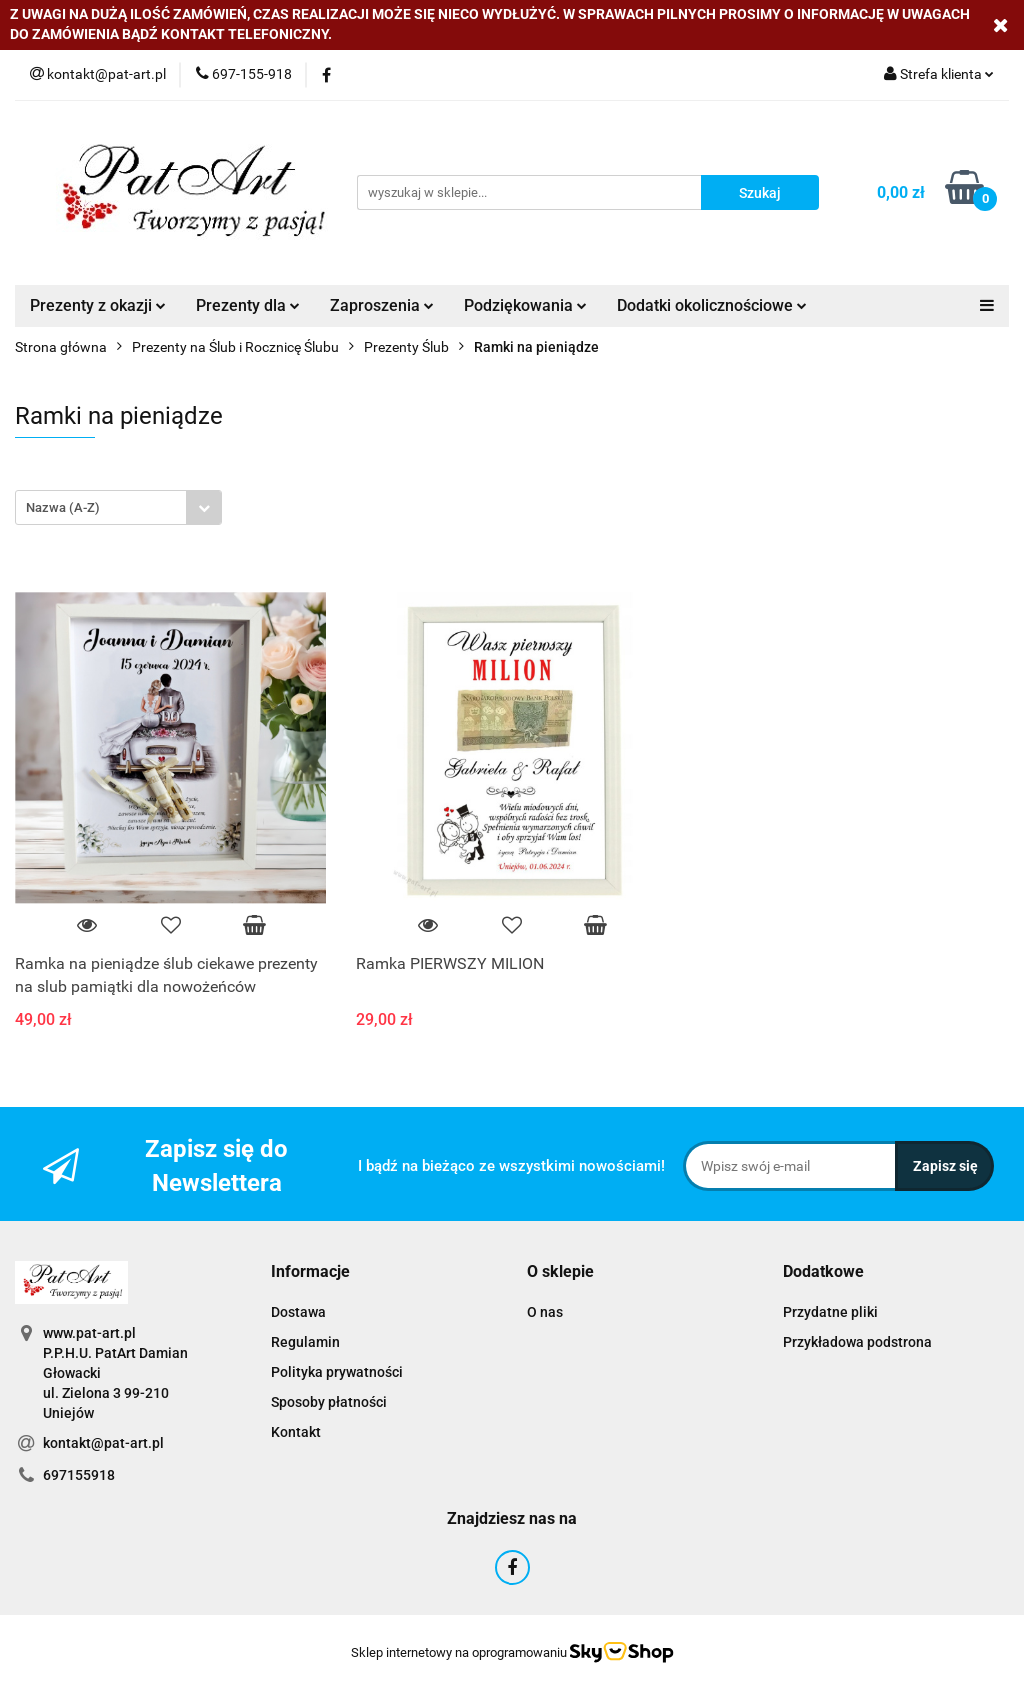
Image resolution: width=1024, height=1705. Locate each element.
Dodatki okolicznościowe (712, 305)
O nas (545, 1312)
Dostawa (298, 1312)
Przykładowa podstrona (857, 1342)
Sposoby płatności (329, 1402)
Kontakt (296, 1432)
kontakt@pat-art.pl (103, 1443)
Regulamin (305, 1342)
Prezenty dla (248, 305)
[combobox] (118, 507)
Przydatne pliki (830, 1312)
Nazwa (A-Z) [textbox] (63, 507)
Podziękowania (525, 305)
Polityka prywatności (337, 1372)
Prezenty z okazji (98, 305)
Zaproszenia (382, 305)
